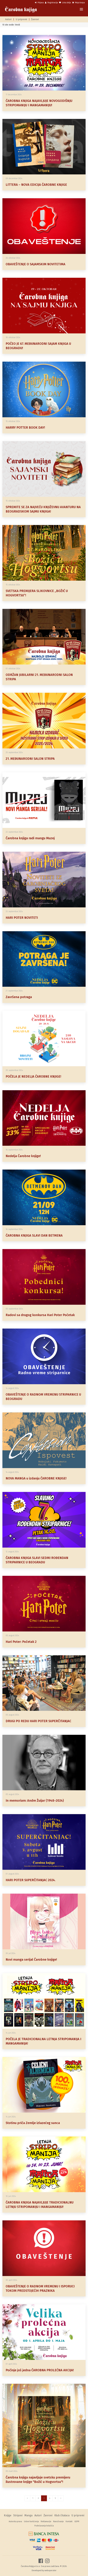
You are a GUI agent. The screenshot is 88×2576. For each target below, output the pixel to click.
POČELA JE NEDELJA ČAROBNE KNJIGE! (33, 1076)
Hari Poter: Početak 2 (21, 1642)
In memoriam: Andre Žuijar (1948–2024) (35, 1800)
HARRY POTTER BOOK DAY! (25, 427)
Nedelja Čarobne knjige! (23, 1156)
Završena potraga (19, 997)
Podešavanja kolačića (44, 2526)
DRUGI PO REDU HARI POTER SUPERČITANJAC (38, 1721)
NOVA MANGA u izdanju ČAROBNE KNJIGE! (36, 1478)
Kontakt (69, 2521)
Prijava (39, 2)
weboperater (50, 2570)
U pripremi (21, 19)
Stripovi (17, 2515)
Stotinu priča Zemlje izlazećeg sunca (33, 2123)
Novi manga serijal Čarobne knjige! (31, 1959)
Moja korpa (78, 2)
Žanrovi (35, 19)
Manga (28, 2515)
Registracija (51, 2)
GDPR (76, 2521)
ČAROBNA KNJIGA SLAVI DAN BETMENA (34, 1235)
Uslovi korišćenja (31, 2521)
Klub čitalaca (62, 2515)
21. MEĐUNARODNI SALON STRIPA (30, 759)
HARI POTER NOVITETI (22, 918)
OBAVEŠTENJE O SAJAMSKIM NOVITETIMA (35, 264)
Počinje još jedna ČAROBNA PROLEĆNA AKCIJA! (40, 2370)
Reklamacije (46, 2521)
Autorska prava (15, 2521)
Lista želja (65, 2)
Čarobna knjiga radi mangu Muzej (30, 838)
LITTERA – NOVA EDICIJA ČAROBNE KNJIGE (36, 185)
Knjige (7, 2515)
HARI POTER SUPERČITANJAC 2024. (30, 1880)
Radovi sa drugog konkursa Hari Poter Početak (40, 1315)
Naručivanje (58, 2521)
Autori (8, 19)
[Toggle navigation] (81, 9)
